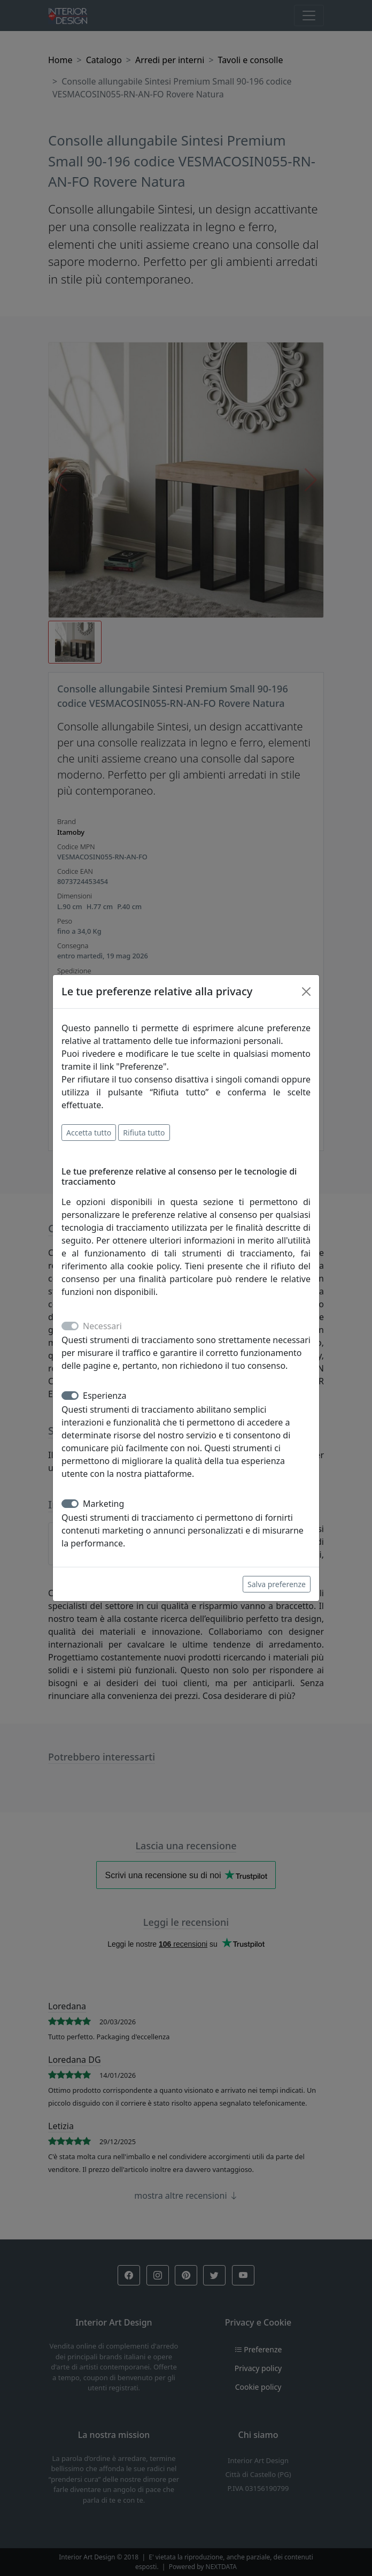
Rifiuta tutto (144, 1132)
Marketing (103, 1504)
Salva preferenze (276, 1584)
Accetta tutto (88, 1132)
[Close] (306, 991)
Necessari (102, 1326)
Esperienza (105, 1395)
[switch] (70, 1395)
